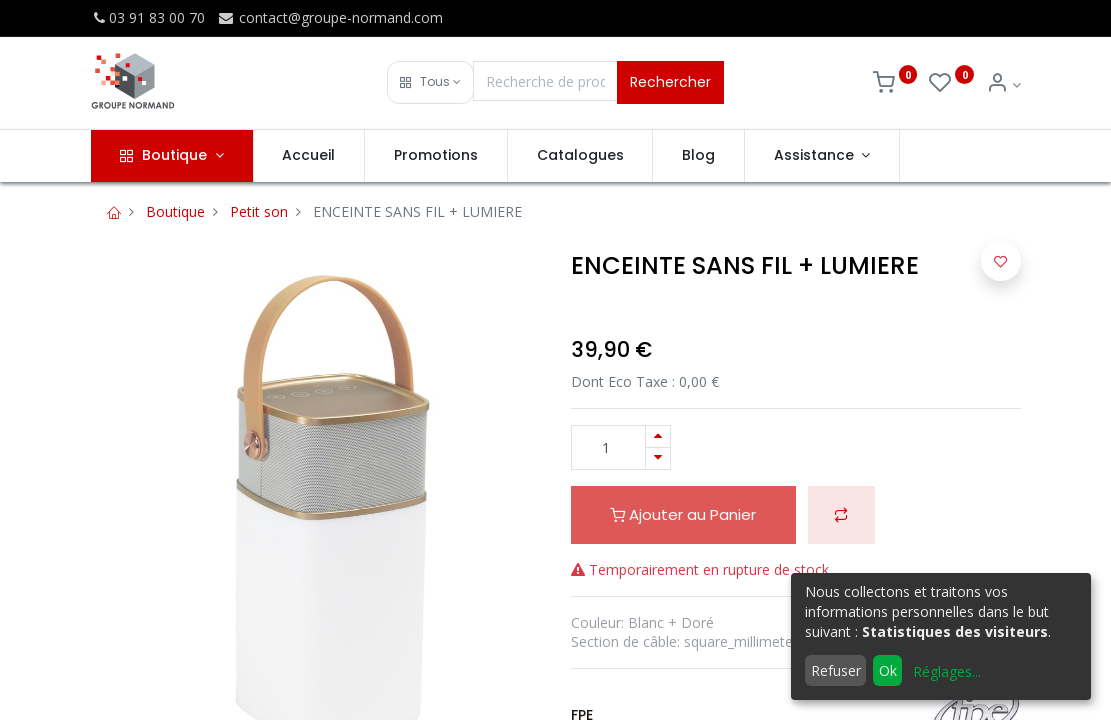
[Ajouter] (658, 436)
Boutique (175, 211)
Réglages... (947, 671)
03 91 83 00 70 (148, 17)
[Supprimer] (658, 458)
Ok (888, 670)
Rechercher (670, 82)
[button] (430, 82)
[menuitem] (309, 156)
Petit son (259, 211)
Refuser (836, 670)
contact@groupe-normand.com (330, 17)
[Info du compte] (1003, 84)
